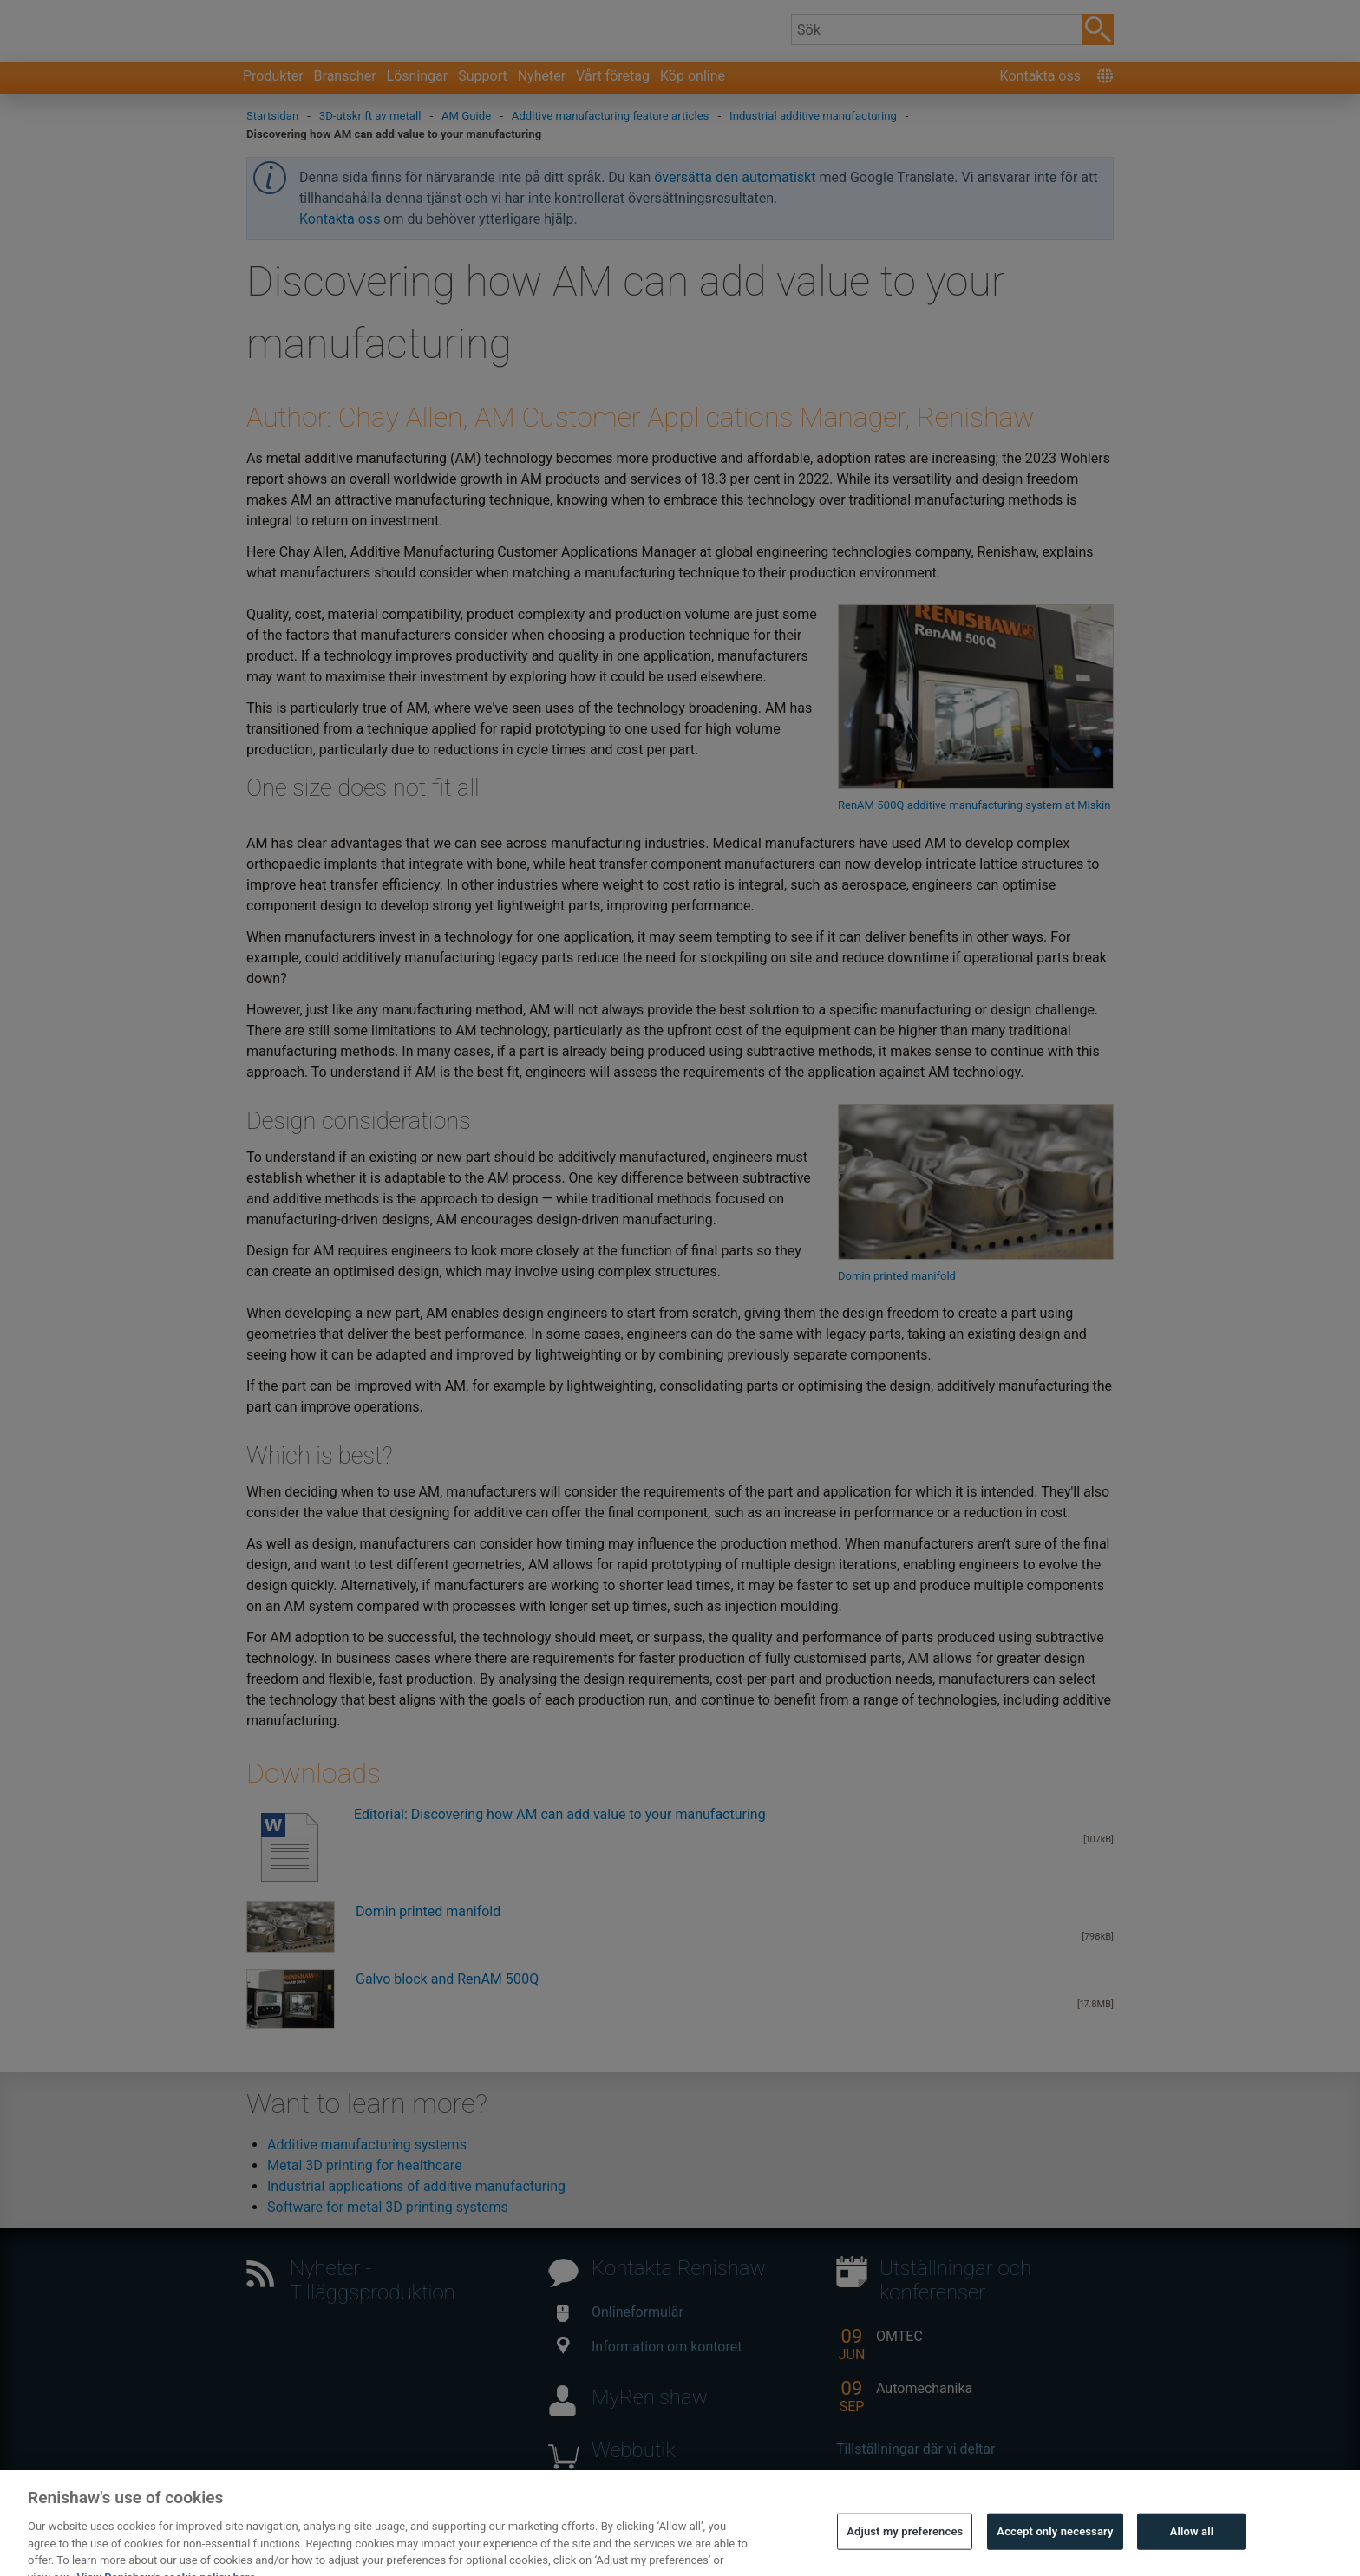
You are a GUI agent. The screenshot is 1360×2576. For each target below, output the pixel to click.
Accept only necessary (1055, 2544)
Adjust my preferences (905, 2544)
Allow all (1192, 2544)
